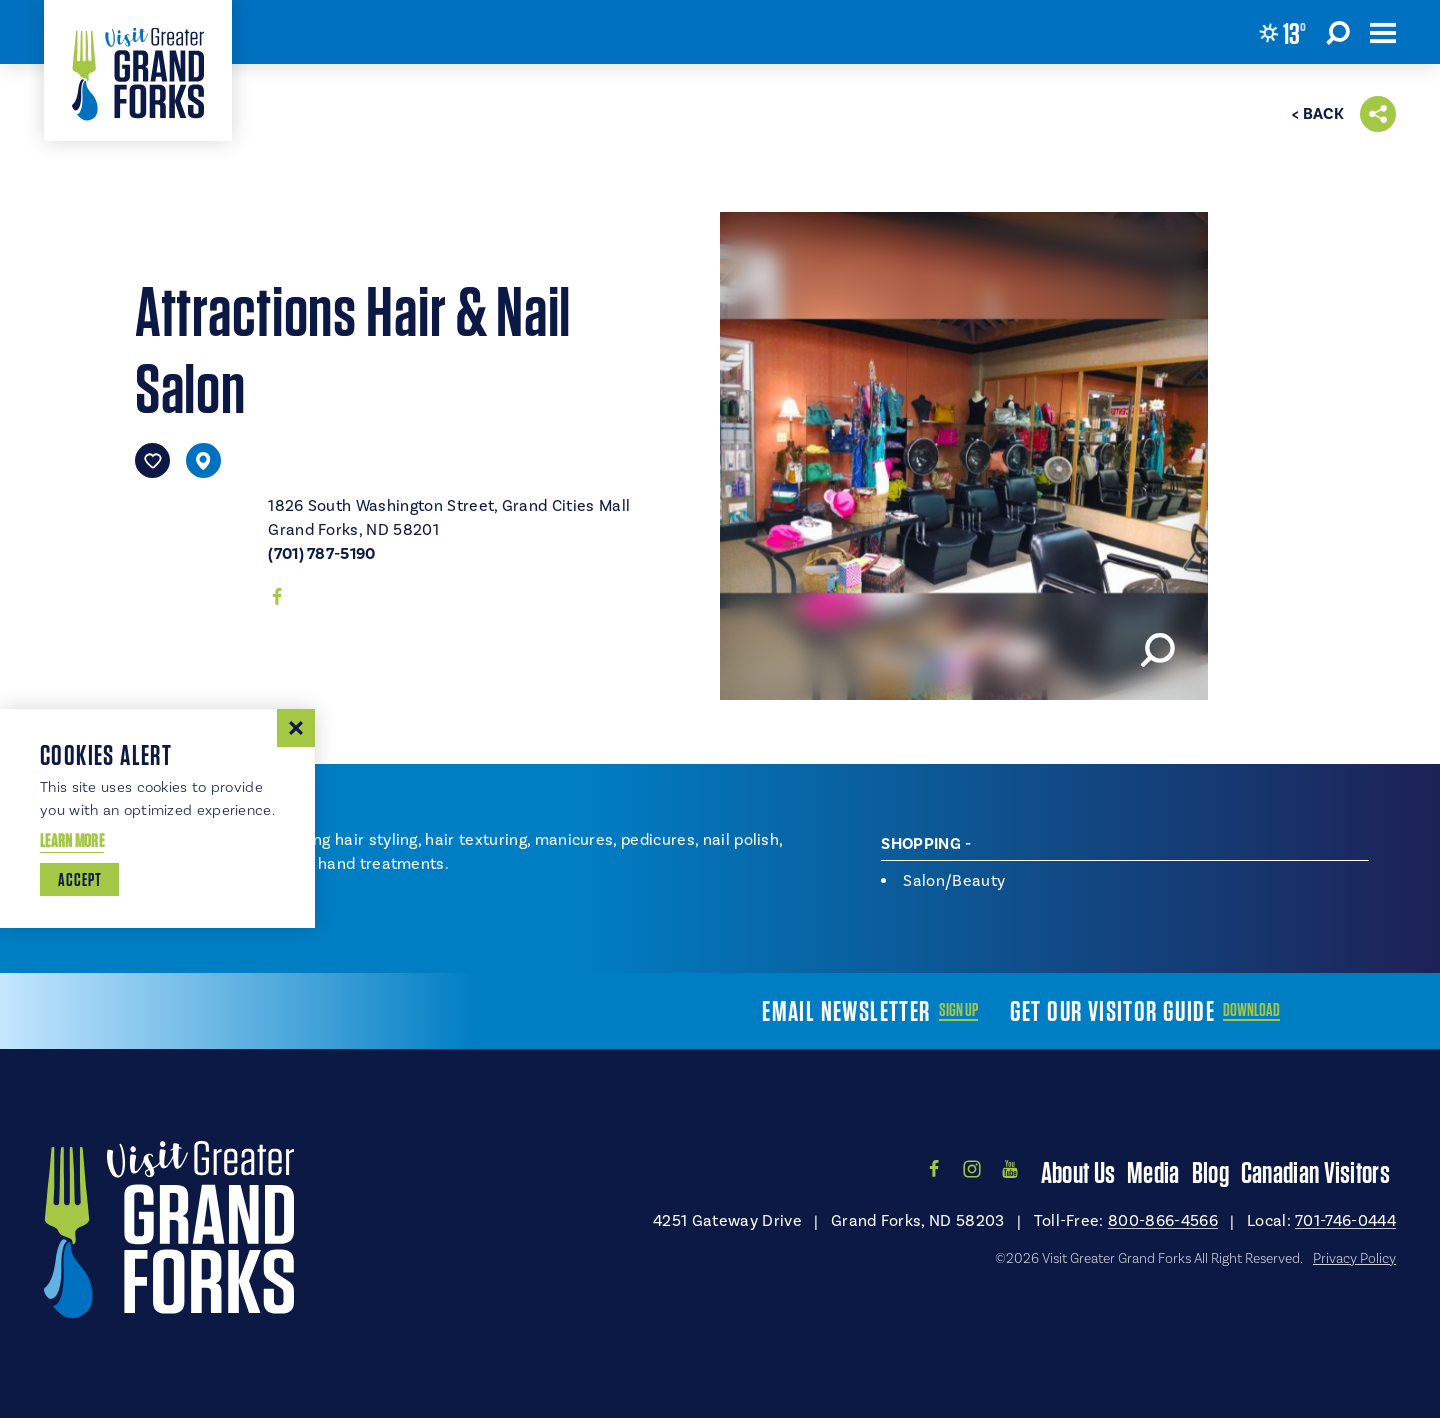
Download (1251, 1010)
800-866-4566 (1163, 1221)
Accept (79, 879)
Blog (1210, 1172)
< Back (1318, 114)
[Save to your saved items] (152, 460)
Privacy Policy (1354, 1259)
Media (1153, 1172)
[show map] (203, 460)
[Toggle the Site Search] (1338, 32)
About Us (1078, 1172)
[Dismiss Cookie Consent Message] (296, 728)
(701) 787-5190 (321, 554)
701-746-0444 (1345, 1221)
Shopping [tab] (921, 844)
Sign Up (958, 1010)
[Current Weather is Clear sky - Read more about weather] (1282, 33)
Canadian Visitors (1315, 1172)
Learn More (72, 840)
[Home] (138, 70)
